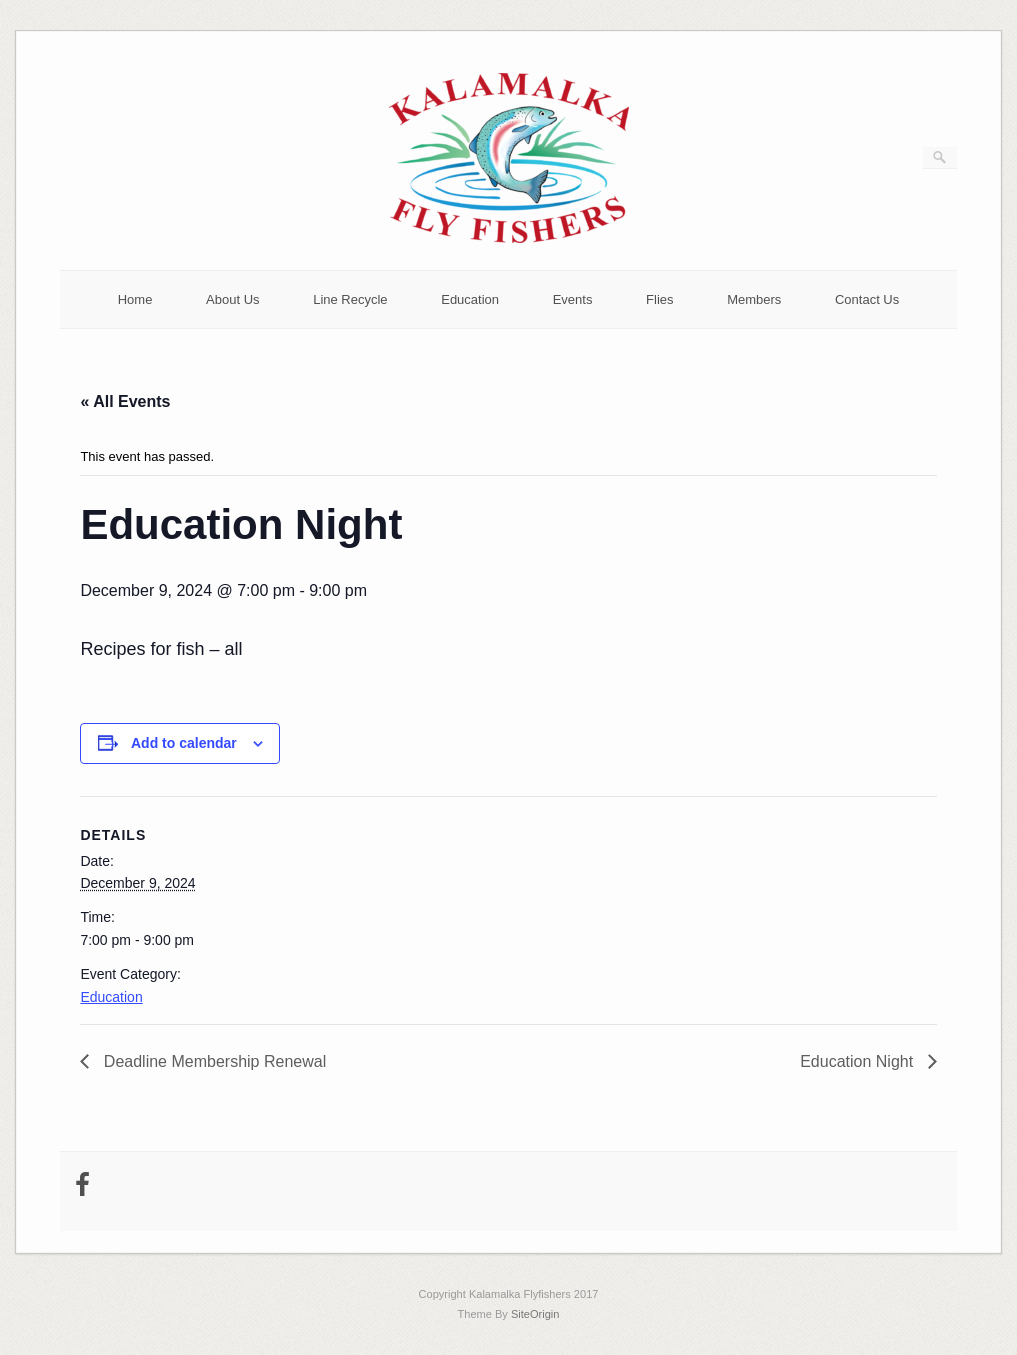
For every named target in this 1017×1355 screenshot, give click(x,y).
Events (573, 299)
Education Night (858, 1061)
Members (754, 299)
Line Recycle (350, 299)
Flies (659, 299)
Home (135, 299)
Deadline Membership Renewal (212, 1061)
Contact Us (867, 299)
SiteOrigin (535, 1314)
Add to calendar (184, 743)
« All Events (125, 401)
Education (470, 299)
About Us (232, 299)
